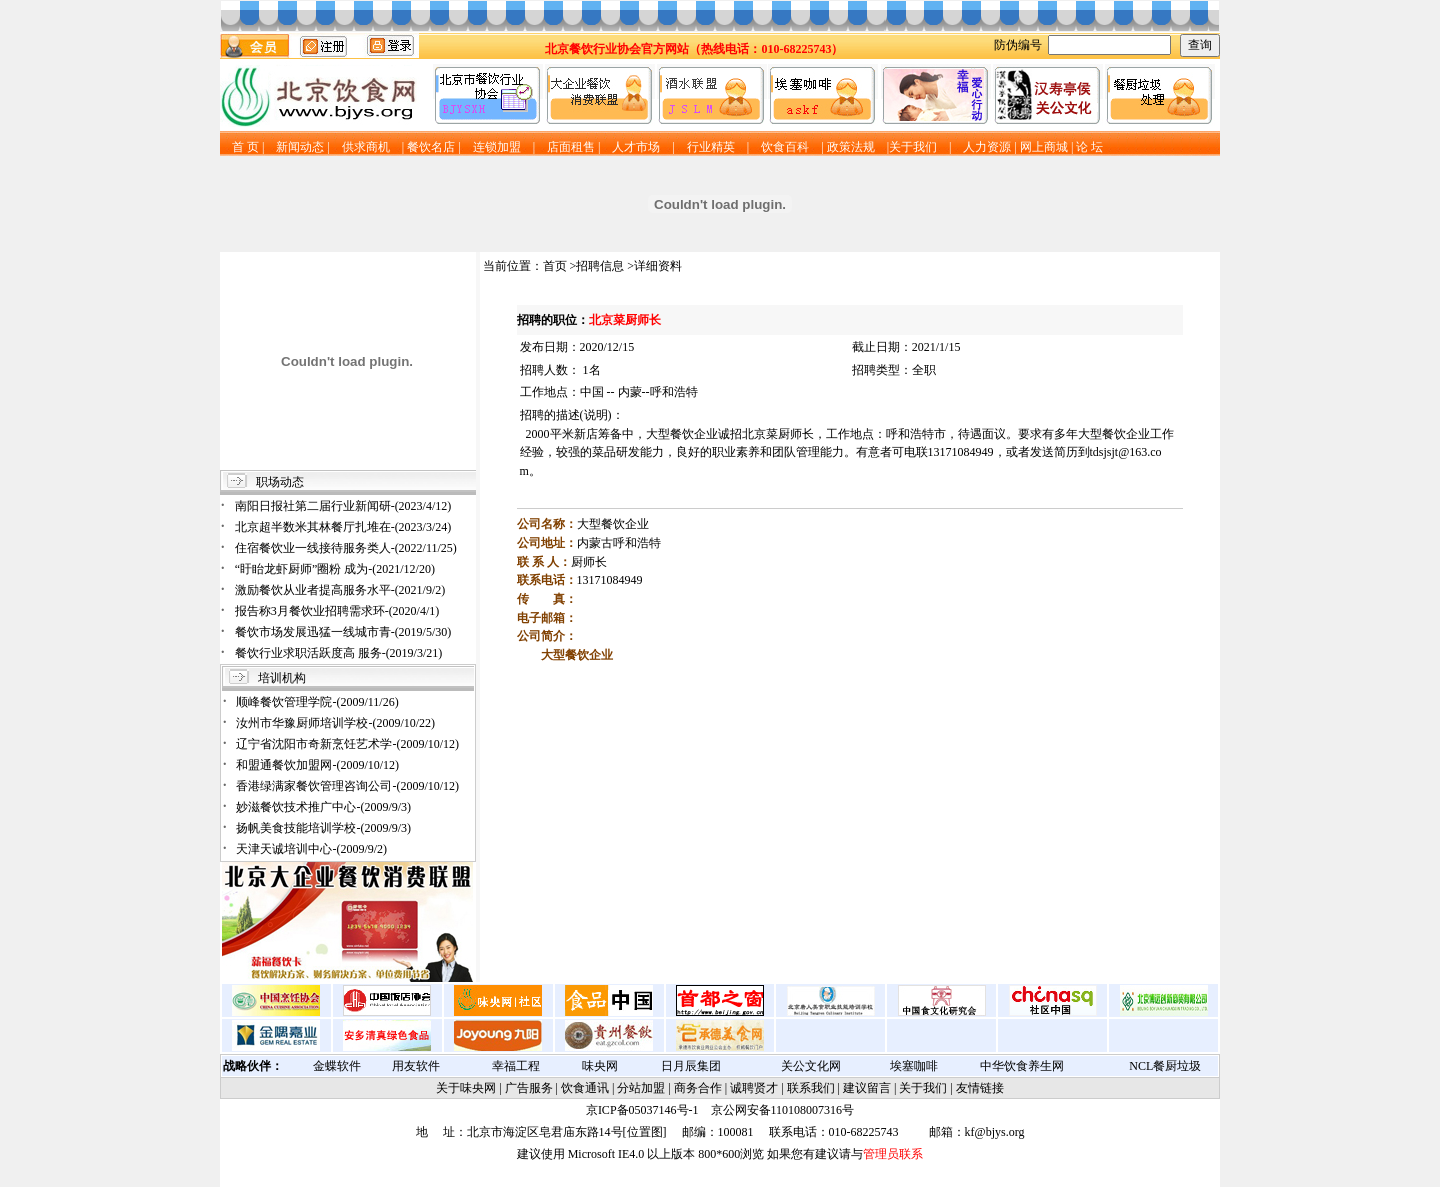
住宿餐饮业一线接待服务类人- (346, 548)
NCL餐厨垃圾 (1165, 1066)
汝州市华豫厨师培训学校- (335, 723)
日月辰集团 (691, 1066)
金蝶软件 (337, 1066)
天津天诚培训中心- (311, 849)
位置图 (645, 1132)
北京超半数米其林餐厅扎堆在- (343, 527)
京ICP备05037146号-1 (642, 1110)
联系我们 (811, 1088)
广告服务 (529, 1088)
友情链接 (980, 1088)
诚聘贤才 (754, 1088)
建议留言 (867, 1088)
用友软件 (416, 1066)
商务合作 (698, 1088)
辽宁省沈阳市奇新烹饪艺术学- (347, 744)
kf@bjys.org (995, 1132)
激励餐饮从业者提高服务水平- (340, 590)
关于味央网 (466, 1088)
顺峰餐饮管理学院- (317, 702)
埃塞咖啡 (914, 1066)
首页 (555, 266)
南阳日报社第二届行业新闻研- (343, 506)
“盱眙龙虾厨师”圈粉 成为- (335, 569)
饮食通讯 (585, 1088)
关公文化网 (811, 1066)
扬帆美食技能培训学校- (323, 828)
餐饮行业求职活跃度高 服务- (339, 653)
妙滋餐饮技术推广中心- (323, 807)
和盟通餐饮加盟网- (317, 765)
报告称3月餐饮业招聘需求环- (337, 611)
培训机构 (282, 678)
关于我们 (923, 1088)
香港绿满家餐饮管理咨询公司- (347, 786)
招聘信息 (600, 266)
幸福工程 (516, 1066)
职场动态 (280, 482)
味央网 (600, 1066)
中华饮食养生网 (1022, 1066)
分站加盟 (641, 1088)
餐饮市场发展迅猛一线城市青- (343, 632)
